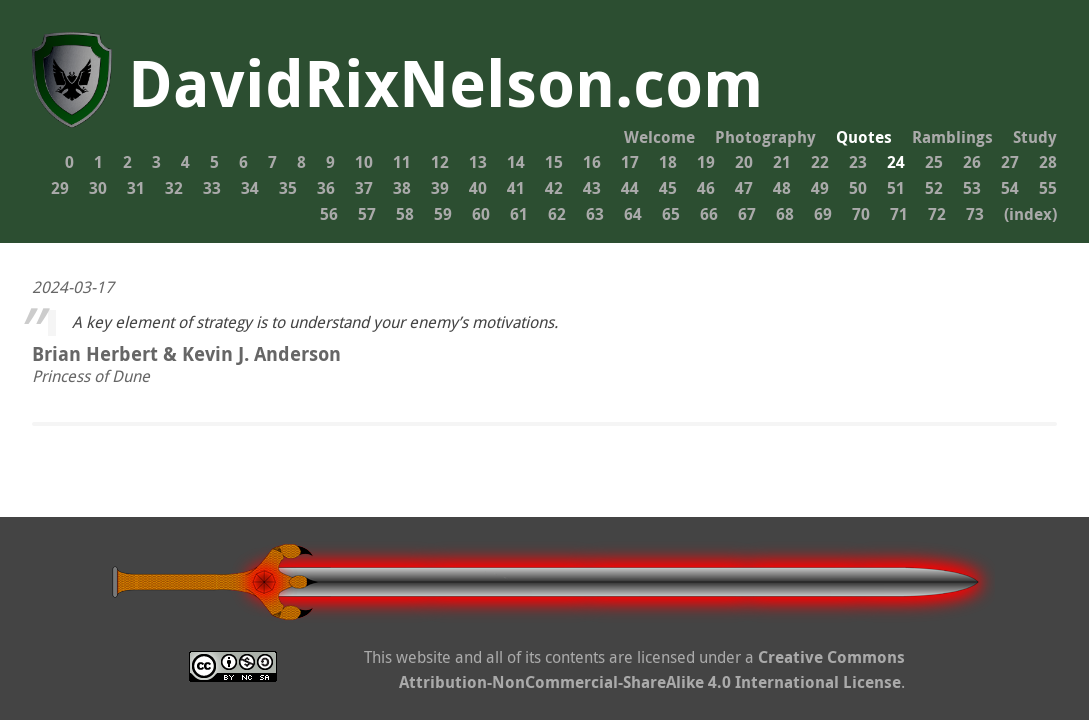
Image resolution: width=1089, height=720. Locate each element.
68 (785, 214)
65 (671, 214)
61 (519, 214)
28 (1048, 162)
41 (516, 188)
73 (975, 214)
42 (554, 188)
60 (481, 214)
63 (595, 214)
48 (782, 188)
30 (98, 188)
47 (744, 188)
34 (250, 188)
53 (972, 188)
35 (288, 188)
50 (858, 188)
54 (1010, 188)
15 (554, 162)
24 (896, 162)
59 (443, 214)
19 (706, 162)
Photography (765, 137)
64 (633, 214)
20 (744, 162)
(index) (1030, 214)
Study (1035, 137)
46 (706, 188)
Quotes (864, 137)
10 (364, 162)
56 (329, 214)
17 (630, 162)
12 (440, 162)
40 (478, 188)
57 (367, 214)
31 (136, 188)
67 (747, 214)
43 (592, 188)
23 (858, 162)
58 (405, 214)
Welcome (659, 137)
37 (364, 188)
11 (402, 162)
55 (1048, 188)
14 (516, 162)
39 (440, 188)
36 (326, 188)
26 (972, 162)
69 (823, 214)
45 (668, 188)
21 (782, 162)
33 (212, 188)
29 (60, 188)
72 (937, 214)
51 (896, 188)
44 (630, 188)
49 (820, 188)
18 (668, 162)
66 (709, 214)
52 (934, 188)
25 (934, 162)
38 (402, 188)
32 (174, 188)
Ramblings (952, 137)
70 (861, 214)
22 (820, 162)
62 (557, 214)
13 (478, 162)
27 (1010, 162)
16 (592, 162)
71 (899, 214)
